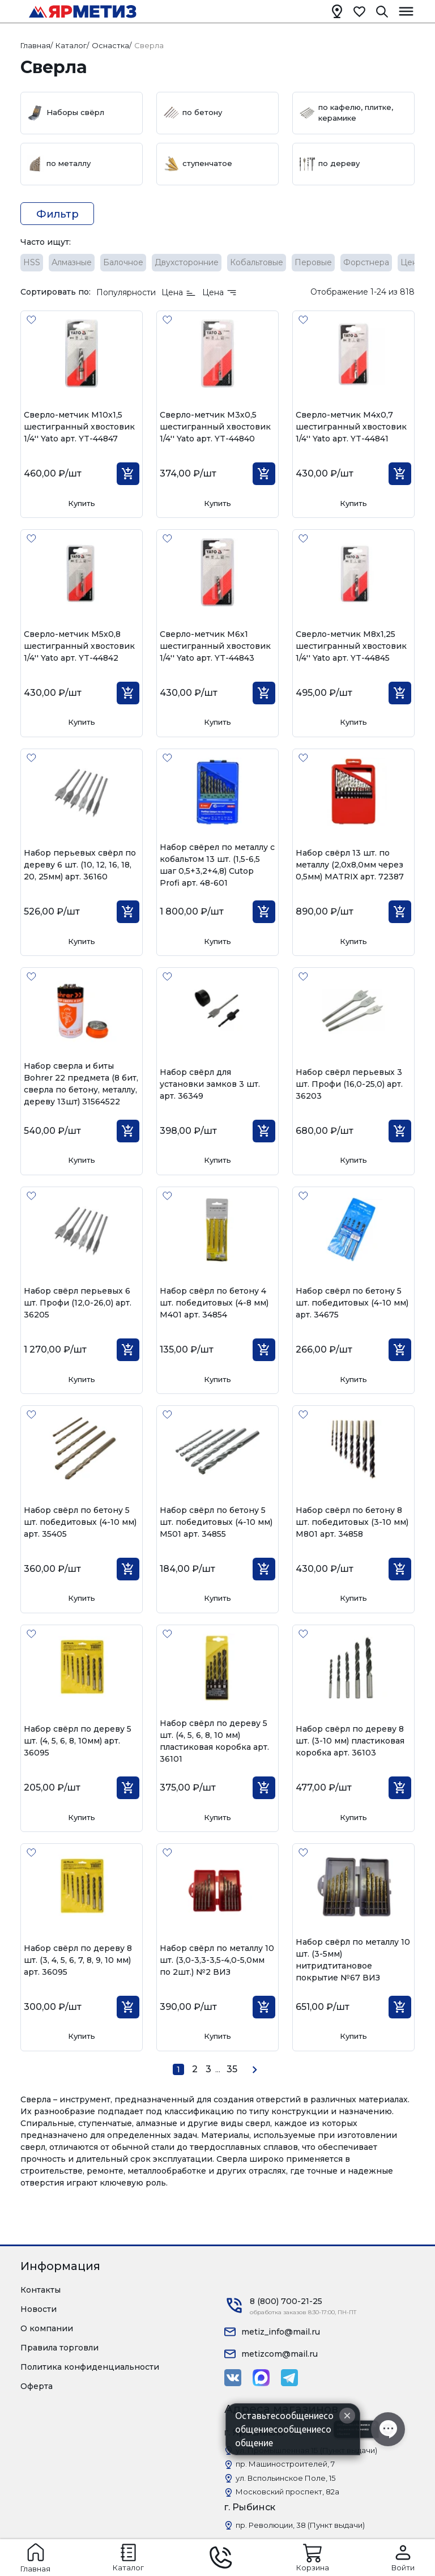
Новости (38, 2309)
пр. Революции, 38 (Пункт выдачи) (300, 2525)
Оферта (36, 2386)
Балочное (123, 262)
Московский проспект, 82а (287, 2491)
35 (232, 2069)
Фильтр (57, 214)
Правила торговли (59, 2348)
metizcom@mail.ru (279, 2354)
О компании (46, 2328)
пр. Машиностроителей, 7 (285, 2463)
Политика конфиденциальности (89, 2367)
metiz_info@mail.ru (280, 2332)
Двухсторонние (187, 262)
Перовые (313, 262)
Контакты (40, 2290)
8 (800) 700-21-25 (286, 2301)
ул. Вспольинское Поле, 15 (285, 2478)
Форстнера (366, 262)
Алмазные (72, 262)
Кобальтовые (256, 262)
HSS (31, 262)
